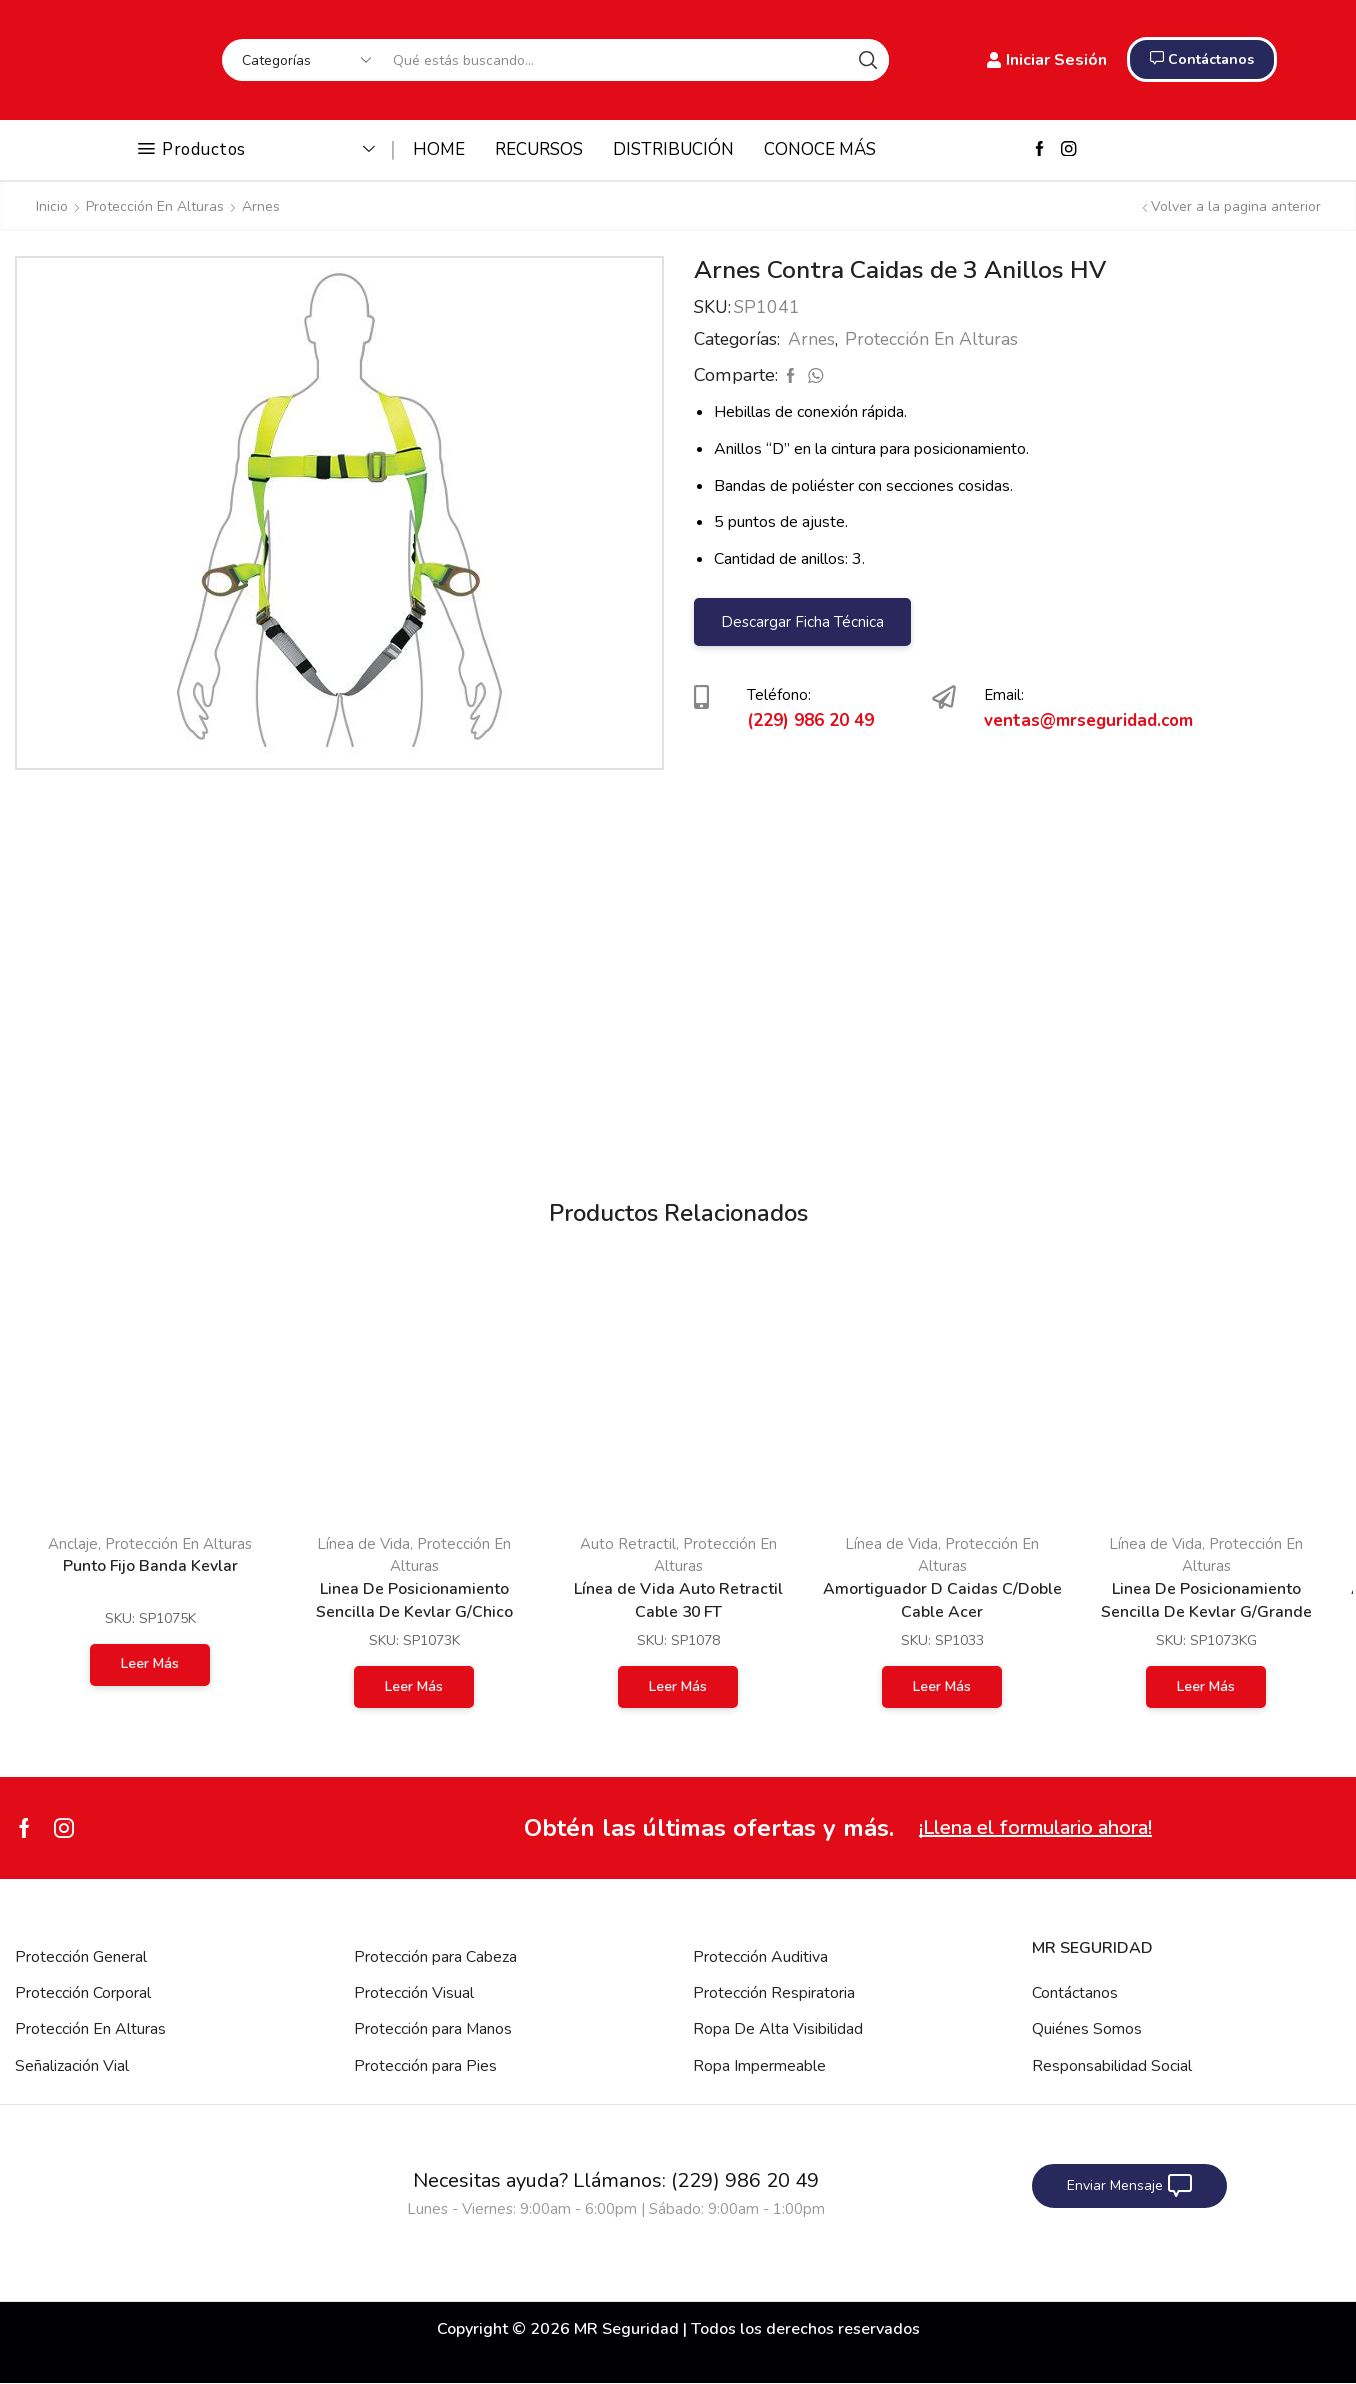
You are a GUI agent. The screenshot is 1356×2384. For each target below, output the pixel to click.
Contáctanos (1075, 1993)
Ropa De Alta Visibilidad (778, 2030)
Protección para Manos (433, 2030)
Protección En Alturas (155, 206)
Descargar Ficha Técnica (801, 622)
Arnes (261, 206)
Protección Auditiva (760, 1957)
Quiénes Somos (1087, 2030)
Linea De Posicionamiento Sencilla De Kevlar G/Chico (414, 1600)
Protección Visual (414, 1993)
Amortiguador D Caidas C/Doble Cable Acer (942, 1600)
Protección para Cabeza (435, 1957)
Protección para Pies (425, 2066)
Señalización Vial (72, 2066)
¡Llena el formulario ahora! (1035, 1827)
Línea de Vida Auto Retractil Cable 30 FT (678, 1600)
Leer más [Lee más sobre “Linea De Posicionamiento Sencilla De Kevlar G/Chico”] (414, 1686)
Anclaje (73, 1544)
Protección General (81, 1957)
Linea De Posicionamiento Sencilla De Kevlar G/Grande (1206, 1600)
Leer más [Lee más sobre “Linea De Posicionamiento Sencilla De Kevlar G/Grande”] (1206, 1686)
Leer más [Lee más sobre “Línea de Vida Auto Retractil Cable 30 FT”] (678, 1686)
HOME (439, 149)
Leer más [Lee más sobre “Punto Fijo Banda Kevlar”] (150, 1663)
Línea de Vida (363, 1544)
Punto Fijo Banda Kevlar (150, 1566)
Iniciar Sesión (1047, 60)
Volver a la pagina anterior (1236, 206)
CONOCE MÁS (820, 149)
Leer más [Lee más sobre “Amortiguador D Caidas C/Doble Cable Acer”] (942, 1686)
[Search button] (868, 60)
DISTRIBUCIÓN (673, 149)
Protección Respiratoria (774, 1993)
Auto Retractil (628, 1544)
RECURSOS (539, 149)
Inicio (52, 206)
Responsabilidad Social (1112, 2066)
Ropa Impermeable (759, 2066)
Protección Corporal (83, 1993)
